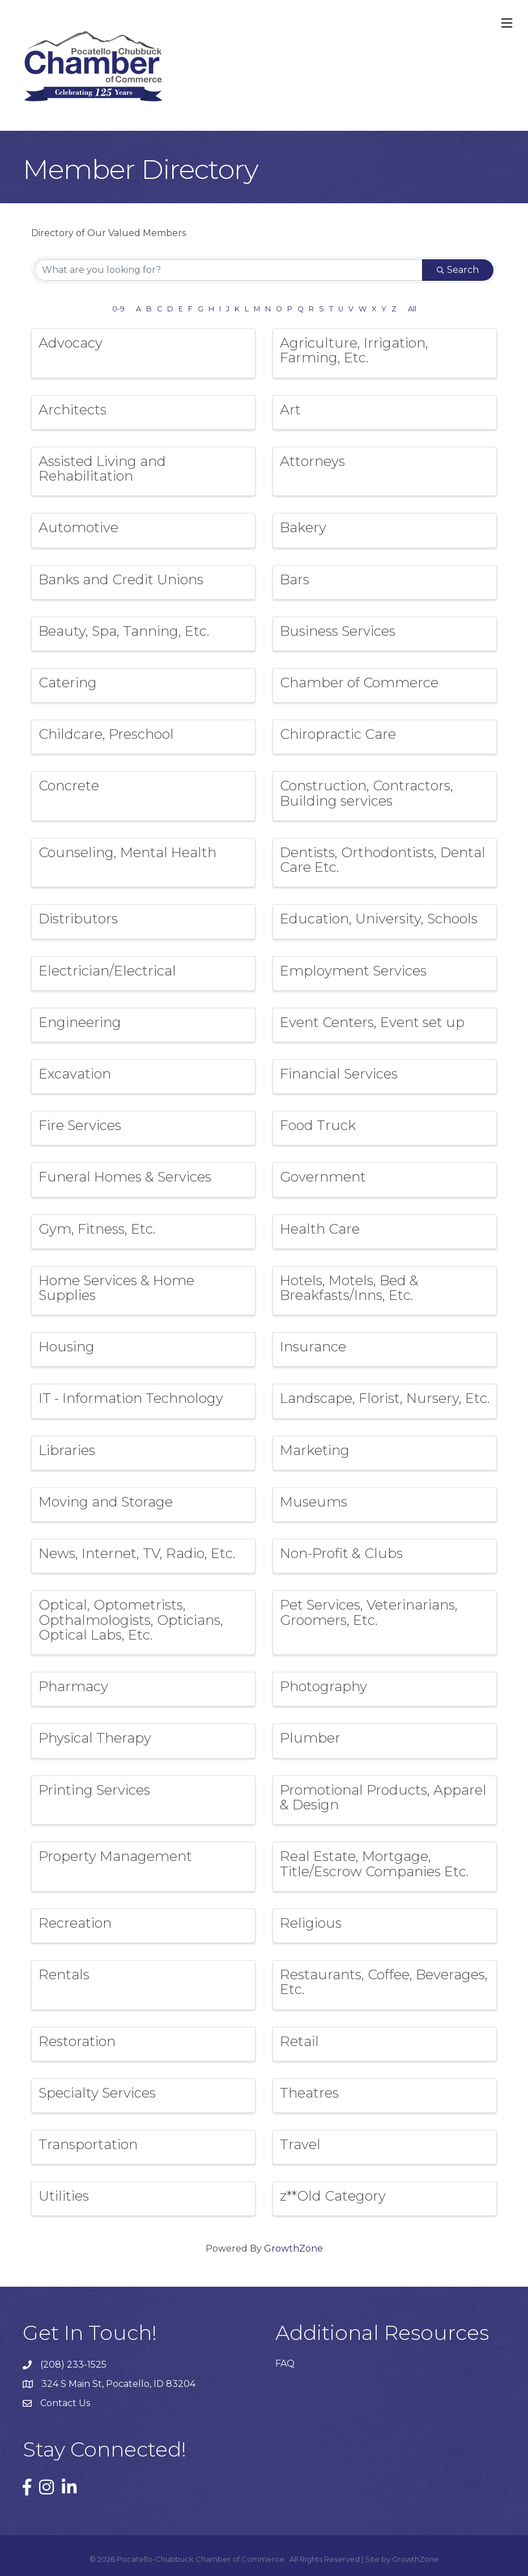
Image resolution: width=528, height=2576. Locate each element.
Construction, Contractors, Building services (366, 792)
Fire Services (80, 1125)
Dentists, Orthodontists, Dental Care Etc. (383, 859)
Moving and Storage (106, 1502)
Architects (73, 409)
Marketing (315, 1450)
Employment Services (353, 970)
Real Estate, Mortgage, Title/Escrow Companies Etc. (374, 1863)
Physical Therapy (95, 1738)
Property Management (115, 1856)
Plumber (310, 1738)
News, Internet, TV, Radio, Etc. (137, 1553)
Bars (294, 579)
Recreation (75, 1923)
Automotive (78, 527)
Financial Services (339, 1074)
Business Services (337, 631)
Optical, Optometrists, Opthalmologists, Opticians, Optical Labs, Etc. (131, 1620)
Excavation (75, 1074)
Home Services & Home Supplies (116, 1287)
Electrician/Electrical (107, 970)
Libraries (67, 1450)
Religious (311, 1923)
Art (290, 409)
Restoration (77, 2041)
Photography (323, 1686)
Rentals (64, 1974)
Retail (299, 2041)
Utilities (64, 2196)
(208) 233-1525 (73, 2364)
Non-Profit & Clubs (341, 1553)
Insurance (313, 1346)
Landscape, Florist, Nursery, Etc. (384, 1398)
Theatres (309, 2093)
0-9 (118, 309)
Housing (67, 1346)
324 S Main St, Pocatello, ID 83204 (118, 2383)
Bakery (303, 527)
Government (323, 1177)
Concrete (69, 785)
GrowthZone (293, 2248)
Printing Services (94, 1790)
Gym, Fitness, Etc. (97, 1229)
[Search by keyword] (229, 270)
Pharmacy (73, 1686)
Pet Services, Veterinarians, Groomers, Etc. (369, 1612)
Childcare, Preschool (106, 734)
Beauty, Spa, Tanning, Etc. (124, 631)
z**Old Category (333, 2196)
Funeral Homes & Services (125, 1177)
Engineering (80, 1022)
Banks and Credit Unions (121, 579)
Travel (300, 2144)
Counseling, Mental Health (127, 852)
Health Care (320, 1229)
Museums (313, 1502)
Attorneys (312, 461)
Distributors (78, 918)
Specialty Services (97, 2093)
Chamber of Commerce (359, 682)
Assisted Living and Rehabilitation (102, 468)
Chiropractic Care (338, 734)
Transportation (88, 2144)
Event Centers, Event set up (372, 1022)
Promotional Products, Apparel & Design (383, 1797)
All (412, 309)
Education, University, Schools (379, 918)
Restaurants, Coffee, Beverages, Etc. (384, 1981)
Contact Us (65, 2403)
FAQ (285, 2363)
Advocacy (71, 343)
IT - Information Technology (131, 1398)
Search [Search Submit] (458, 269)
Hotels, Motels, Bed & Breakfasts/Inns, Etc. (349, 1287)
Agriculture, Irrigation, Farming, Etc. (354, 350)
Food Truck (318, 1125)
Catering (68, 682)
